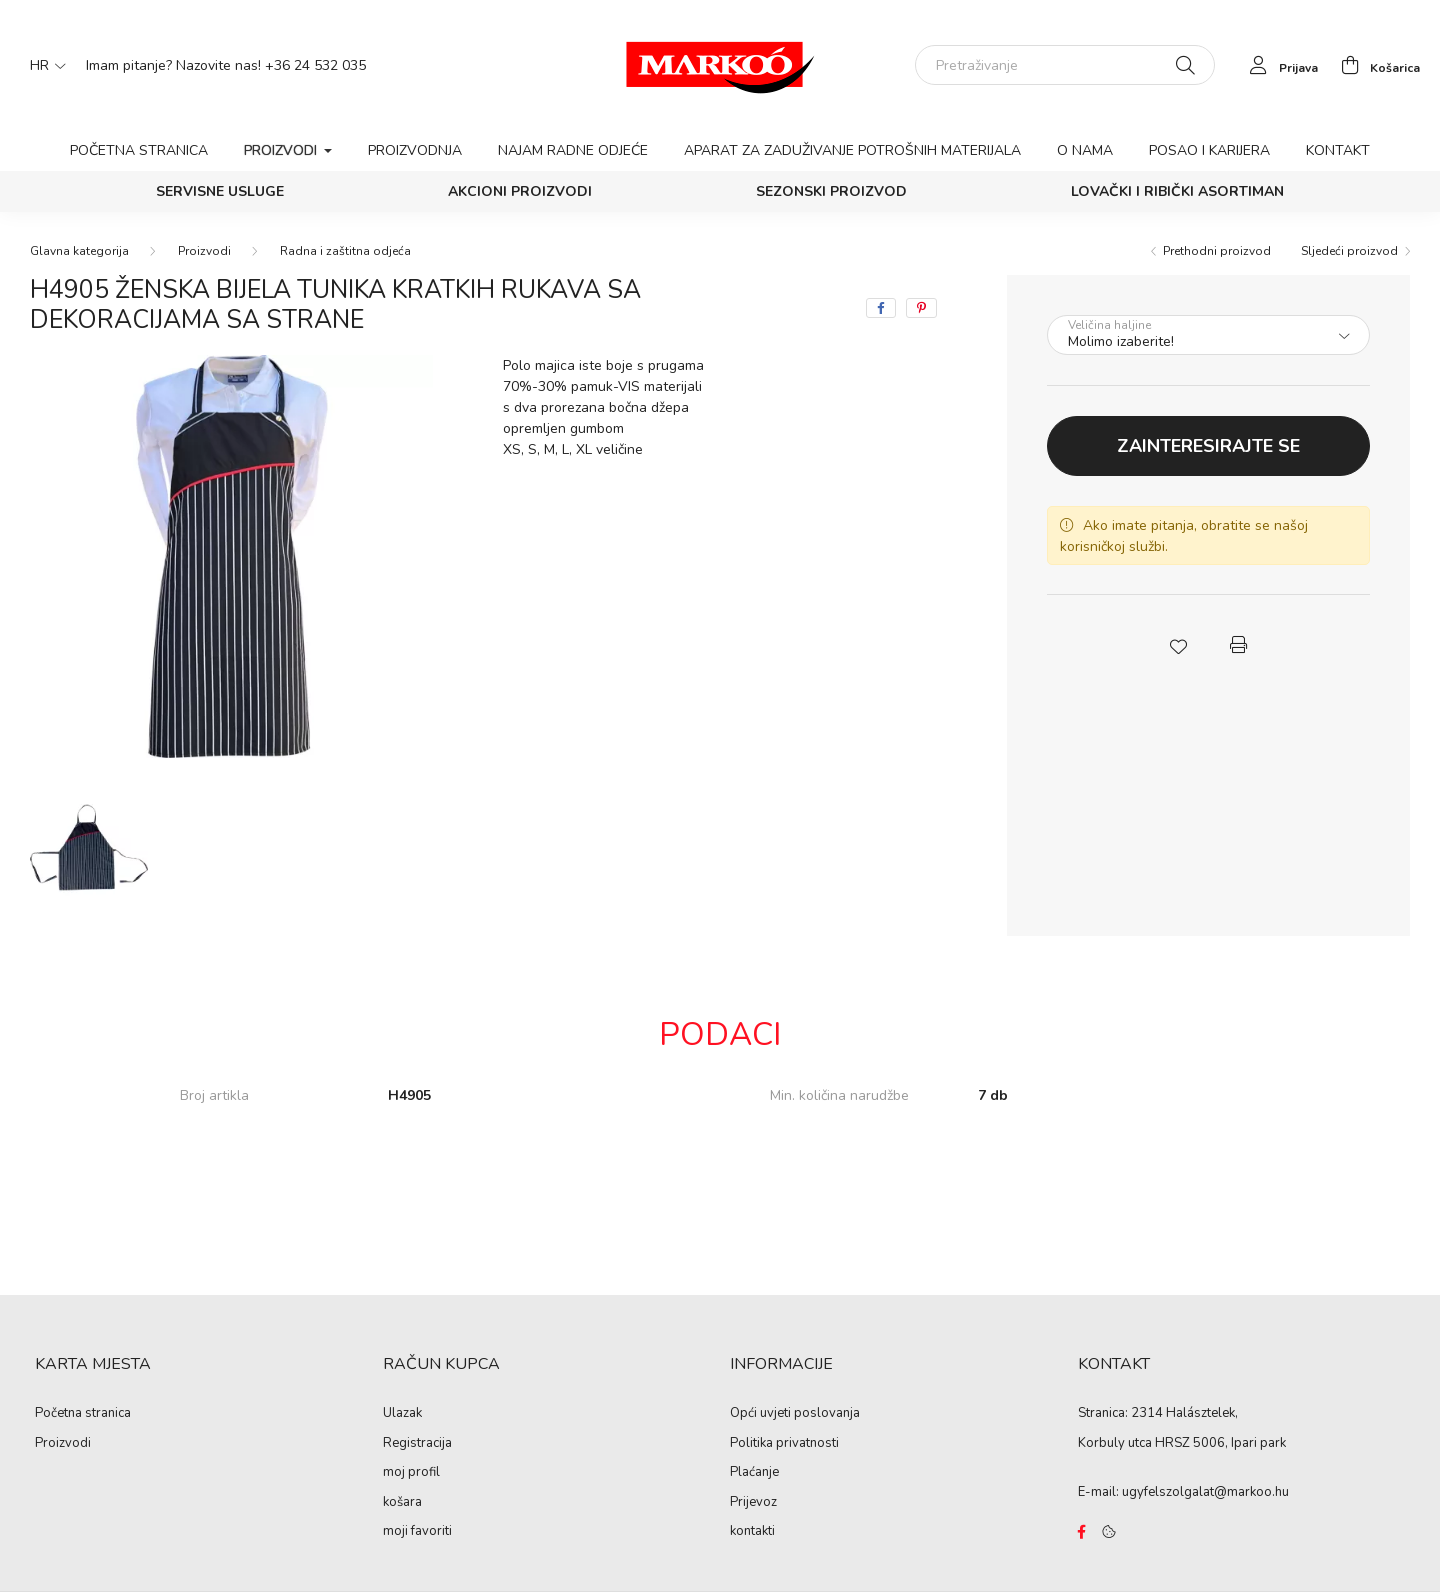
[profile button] (1278, 65)
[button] (1178, 645)
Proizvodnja (415, 150)
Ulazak (402, 1414)
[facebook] (881, 308)
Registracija (417, 1444)
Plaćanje (754, 1473)
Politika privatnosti (784, 1444)
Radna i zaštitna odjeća (345, 251)
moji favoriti (417, 1532)
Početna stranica (139, 150)
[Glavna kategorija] (79, 251)
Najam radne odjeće (573, 150)
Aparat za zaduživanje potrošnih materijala (852, 150)
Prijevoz (753, 1503)
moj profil (411, 1473)
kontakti (752, 1532)
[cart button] (1375, 65)
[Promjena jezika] (43, 65)
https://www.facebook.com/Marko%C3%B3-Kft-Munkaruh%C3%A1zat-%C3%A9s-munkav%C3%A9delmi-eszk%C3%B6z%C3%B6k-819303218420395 (1082, 1532)
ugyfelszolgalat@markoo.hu (1205, 1492)
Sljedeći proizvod (1349, 251)
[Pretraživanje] (1065, 65)
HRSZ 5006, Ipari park (1220, 1443)
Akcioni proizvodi (520, 191)
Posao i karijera (1209, 150)
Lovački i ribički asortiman (1177, 191)
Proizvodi (204, 251)
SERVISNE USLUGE (220, 191)
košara (402, 1503)
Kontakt (1338, 150)
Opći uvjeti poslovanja (795, 1414)
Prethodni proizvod (1217, 251)
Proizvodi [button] (282, 150)
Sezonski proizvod (831, 191)
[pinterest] (921, 308)
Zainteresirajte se (1208, 446)
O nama (1085, 150)
